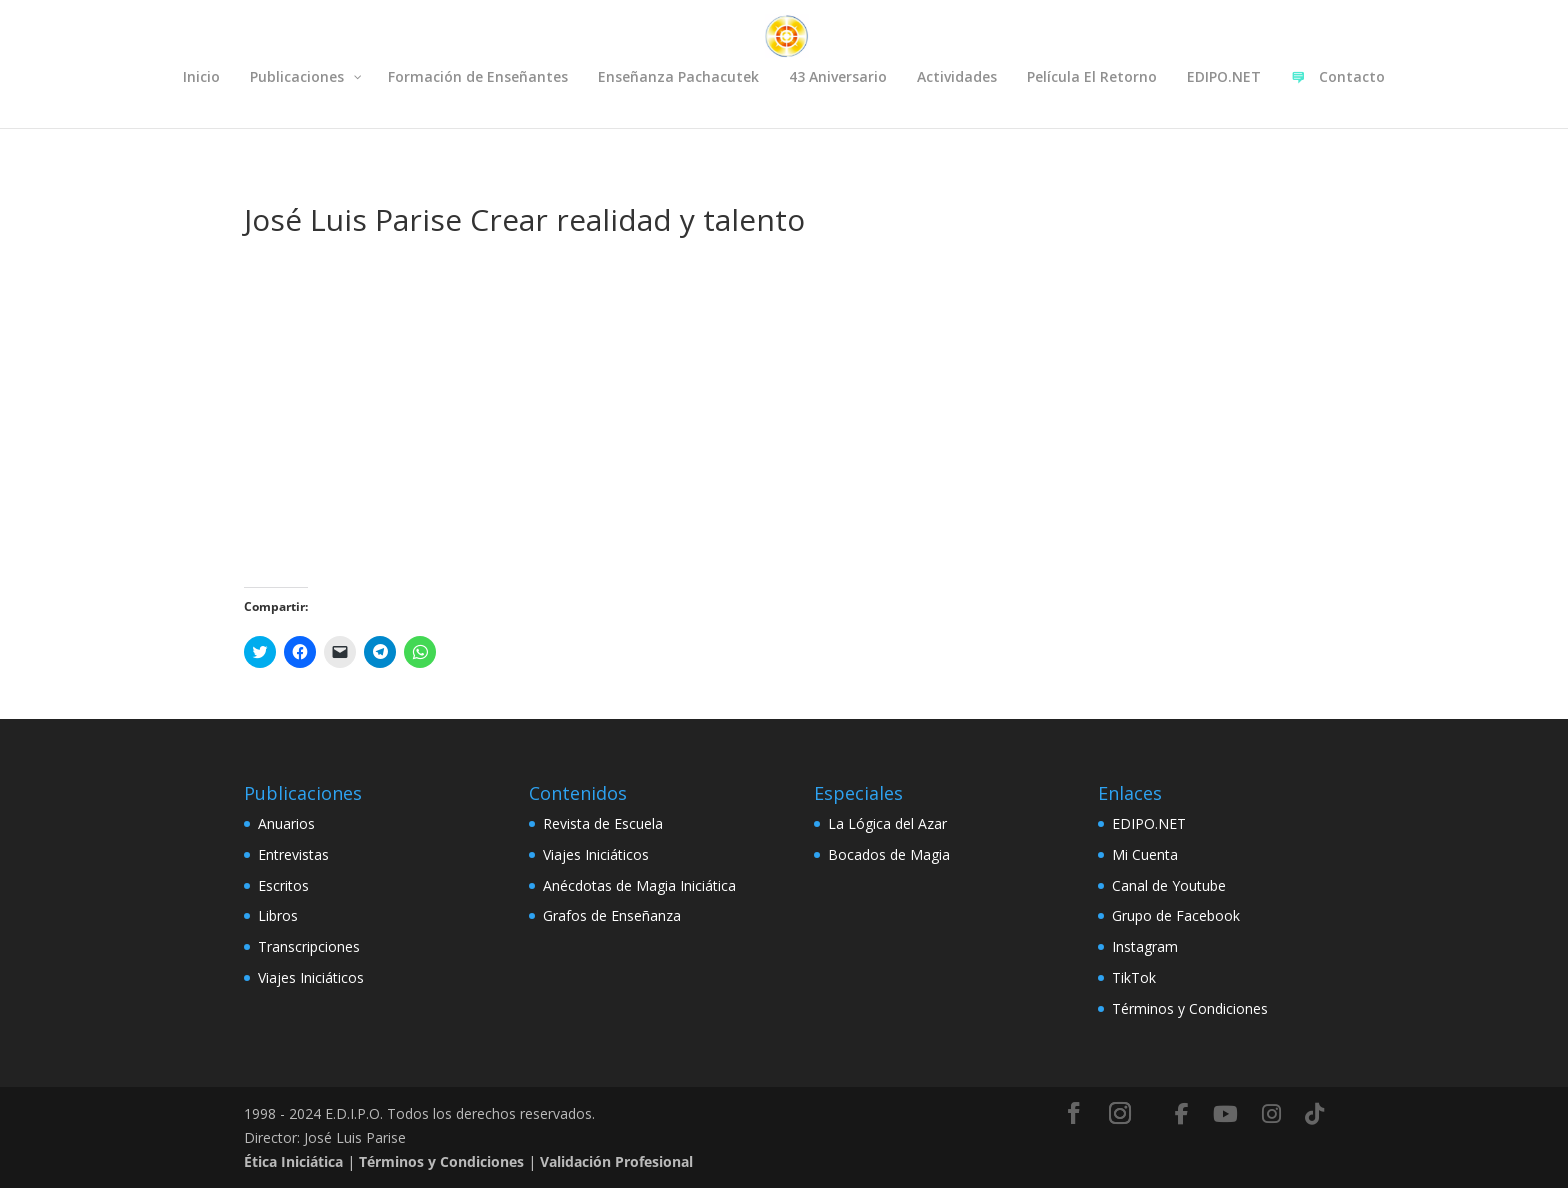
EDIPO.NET (1149, 823)
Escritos (283, 885)
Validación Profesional (616, 1161)
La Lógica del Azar (887, 823)
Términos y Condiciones (1190, 1008)
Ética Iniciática (293, 1161)
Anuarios (286, 823)
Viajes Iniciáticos (311, 977)
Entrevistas (293, 854)
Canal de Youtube (1169, 885)
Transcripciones (309, 946)
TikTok (1134, 977)
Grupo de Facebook (1176, 915)
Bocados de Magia (889, 854)
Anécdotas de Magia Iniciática (639, 885)
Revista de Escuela (603, 823)
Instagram (1145, 946)
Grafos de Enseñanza (612, 915)
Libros (278, 915)
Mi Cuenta (1145, 854)
